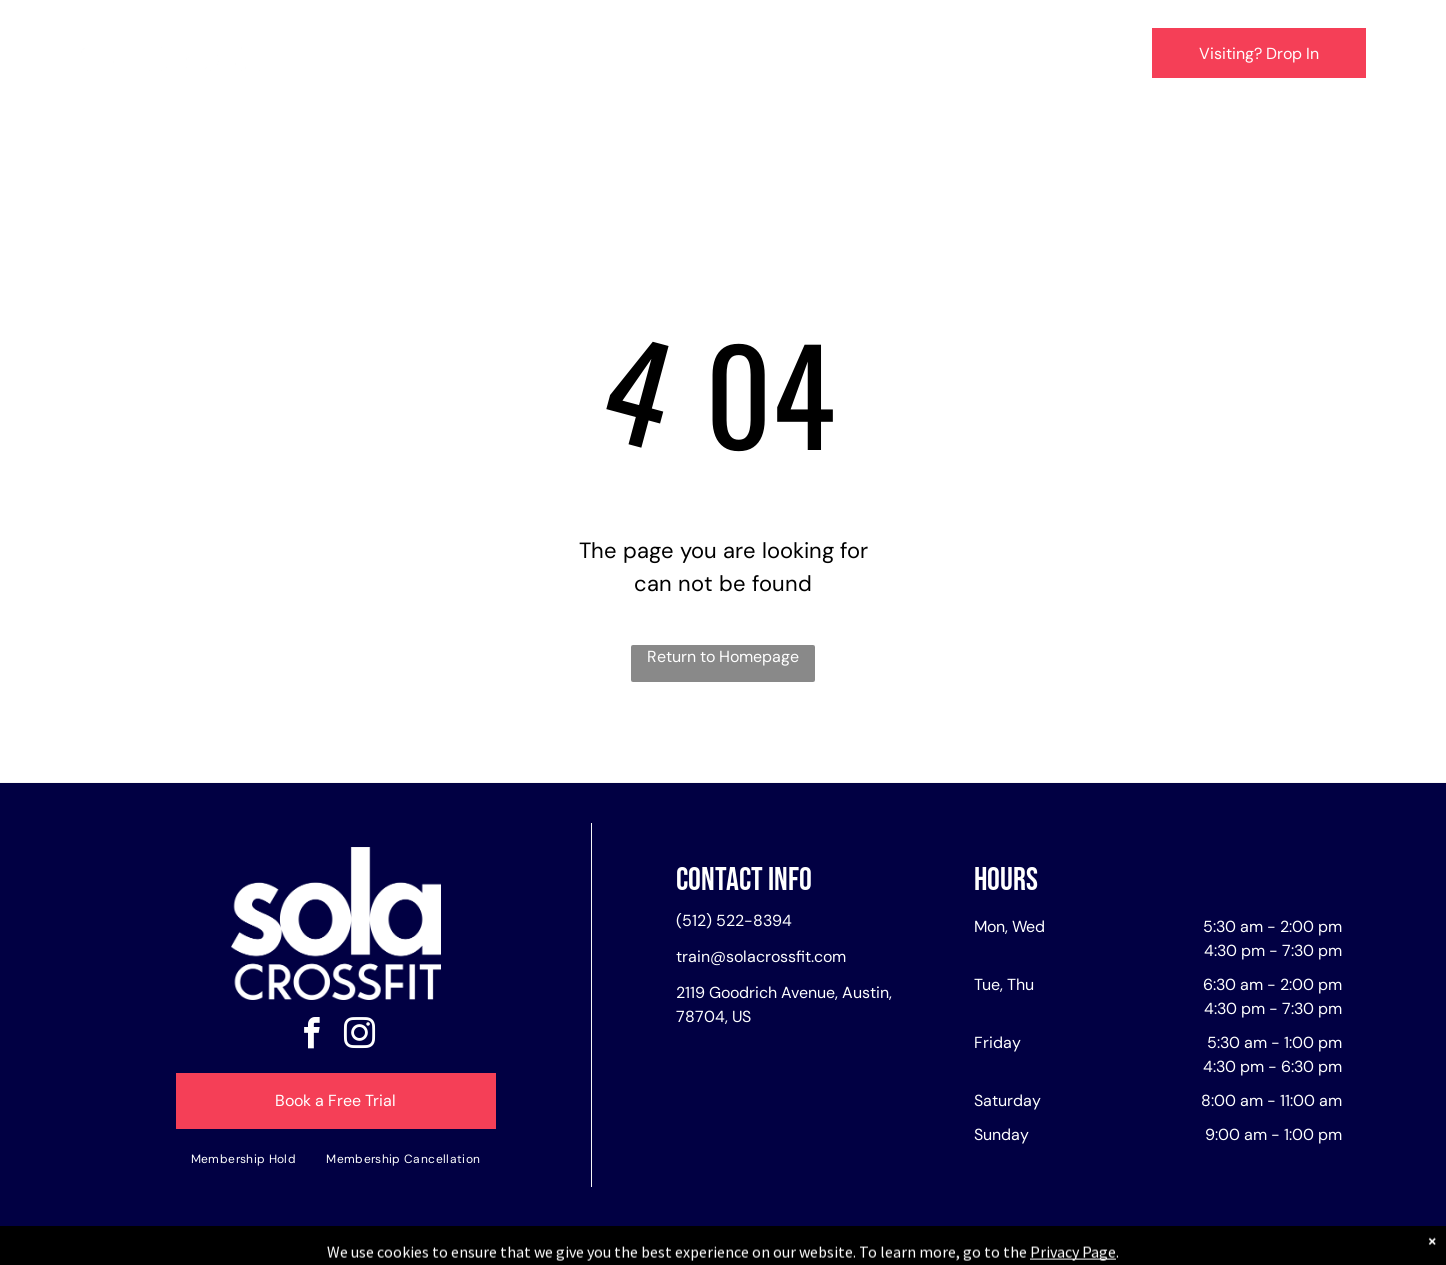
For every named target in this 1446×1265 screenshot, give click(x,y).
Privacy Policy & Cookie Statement (598, 1246)
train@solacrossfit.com (761, 956)
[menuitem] (420, 56)
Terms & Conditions (888, 1246)
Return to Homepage (723, 656)
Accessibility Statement (763, 1246)
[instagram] (360, 1036)
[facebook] (312, 1036)
